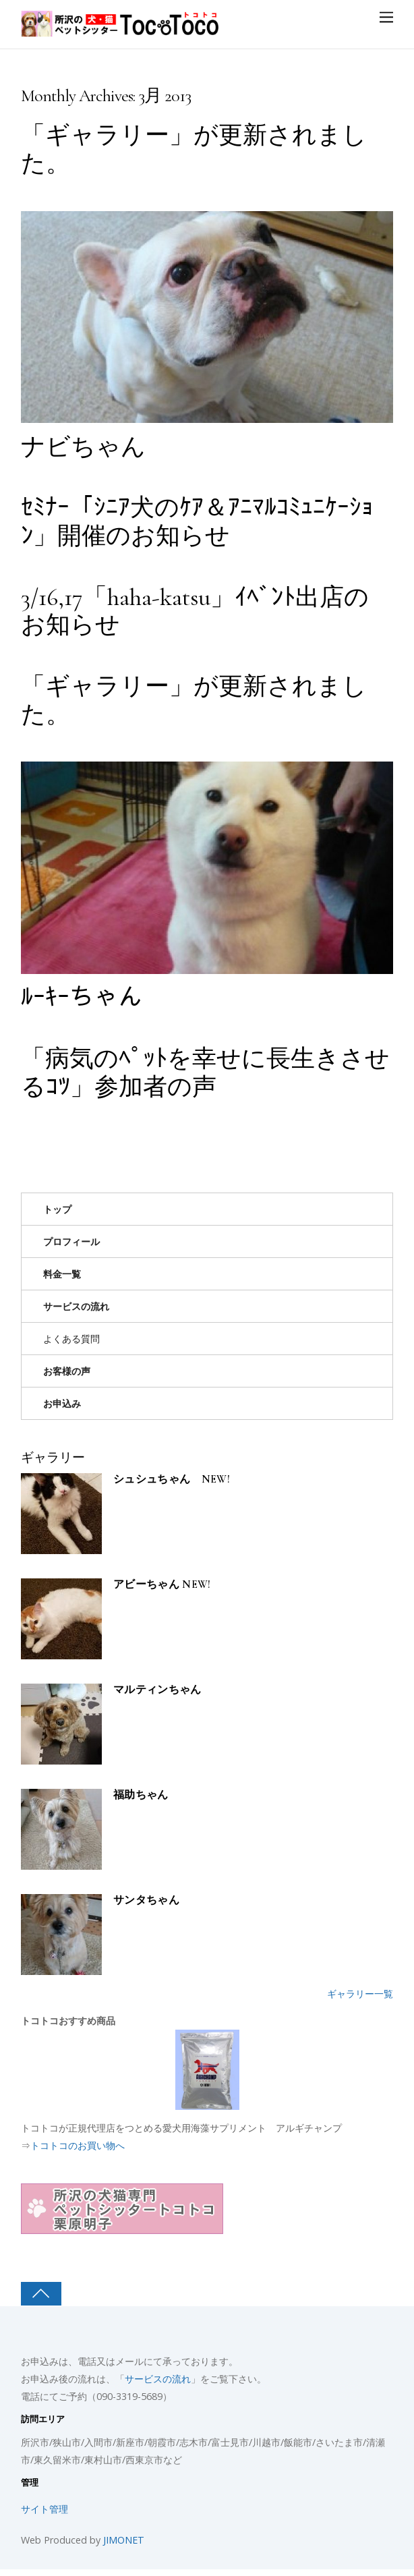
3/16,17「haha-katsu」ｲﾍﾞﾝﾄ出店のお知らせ (195, 611)
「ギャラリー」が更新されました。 (194, 149)
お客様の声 (66, 1371)
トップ (57, 1209)
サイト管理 (44, 2508)
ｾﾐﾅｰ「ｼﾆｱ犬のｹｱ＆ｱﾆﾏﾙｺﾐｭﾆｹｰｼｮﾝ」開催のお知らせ (197, 521)
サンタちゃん (146, 1900)
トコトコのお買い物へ (77, 2145)
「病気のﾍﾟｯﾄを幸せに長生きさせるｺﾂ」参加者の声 (205, 1072)
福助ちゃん (141, 1795)
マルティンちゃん (157, 1690)
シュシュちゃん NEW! (171, 1479)
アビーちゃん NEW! (162, 1584)
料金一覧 (62, 1273)
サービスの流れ (76, 1306)
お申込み (62, 1403)
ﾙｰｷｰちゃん (81, 997)
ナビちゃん (83, 446)
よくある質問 (71, 1338)
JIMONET (123, 2540)
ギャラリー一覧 (360, 1993)
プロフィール (71, 1241)
